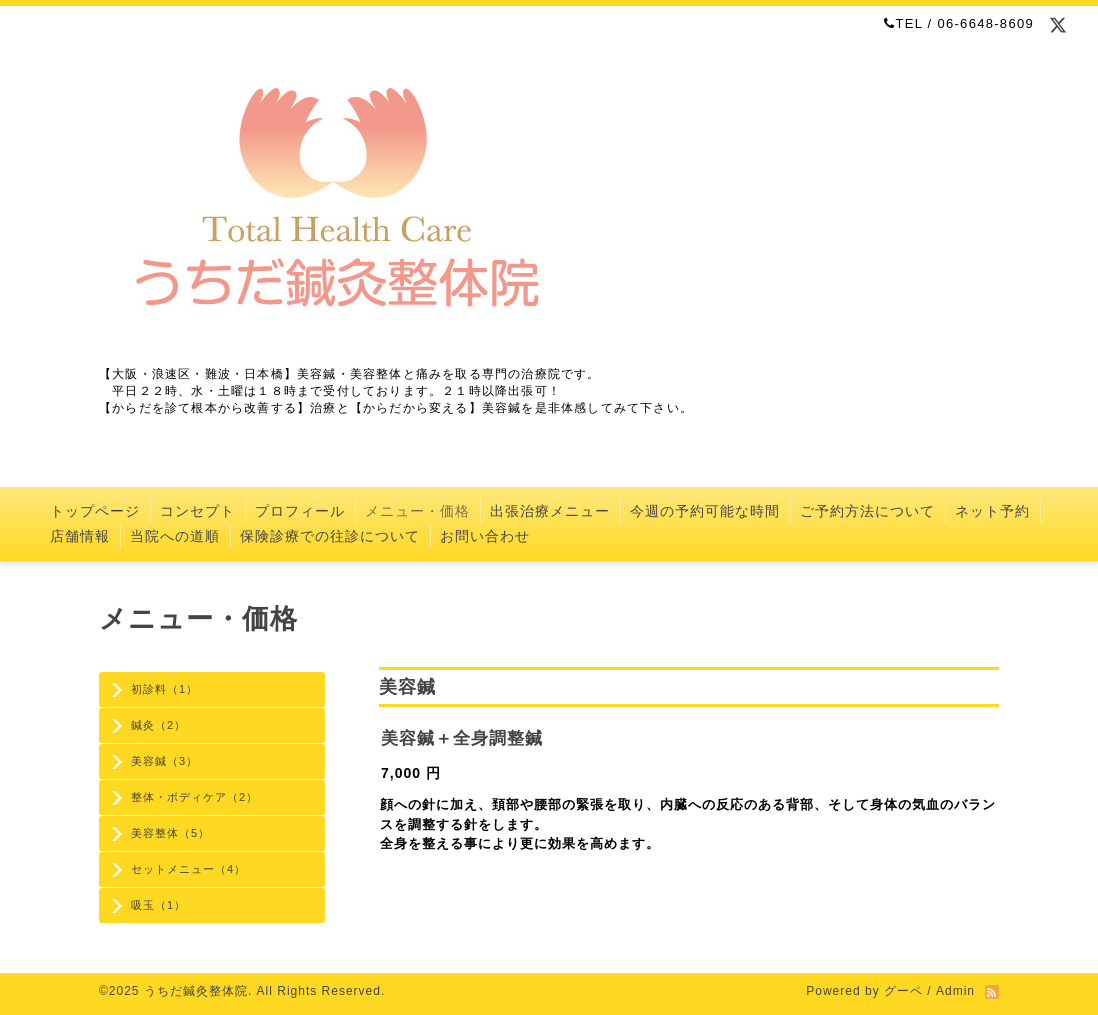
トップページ (95, 511)
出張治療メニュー (550, 511)
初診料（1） (164, 689)
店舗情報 (80, 536)
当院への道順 (175, 536)
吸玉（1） (158, 905)
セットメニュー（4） (188, 869)
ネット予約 (992, 511)
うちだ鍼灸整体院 (196, 991)
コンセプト (197, 511)
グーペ (903, 991)
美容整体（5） (170, 833)
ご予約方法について (867, 511)
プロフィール (300, 511)
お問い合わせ (485, 536)
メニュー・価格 (417, 511)
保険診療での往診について (330, 536)
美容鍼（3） (164, 761)
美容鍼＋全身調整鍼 (462, 738)
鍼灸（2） (158, 725)
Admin (955, 991)
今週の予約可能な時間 (705, 511)
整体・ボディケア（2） (194, 797)
